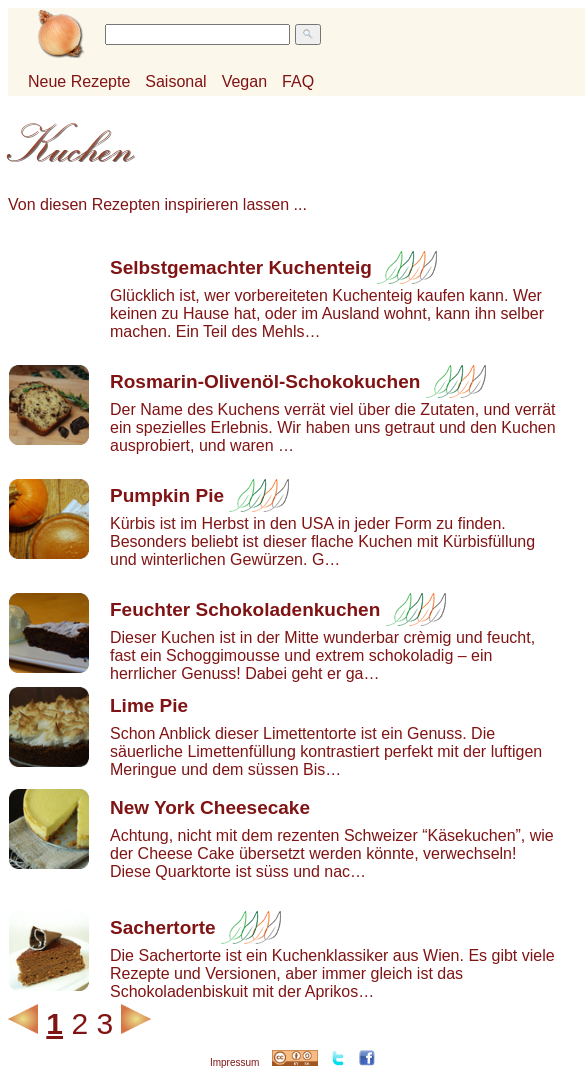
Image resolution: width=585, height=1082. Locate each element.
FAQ (298, 81)
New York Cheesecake (210, 807)
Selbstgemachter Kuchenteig (241, 267)
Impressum (234, 1062)
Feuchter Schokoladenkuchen (245, 609)
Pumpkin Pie (167, 495)
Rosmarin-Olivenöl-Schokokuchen (265, 381)
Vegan (244, 81)
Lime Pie (149, 705)
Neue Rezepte (79, 81)
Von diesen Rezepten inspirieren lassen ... (157, 204)
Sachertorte (163, 927)
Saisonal (175, 81)
